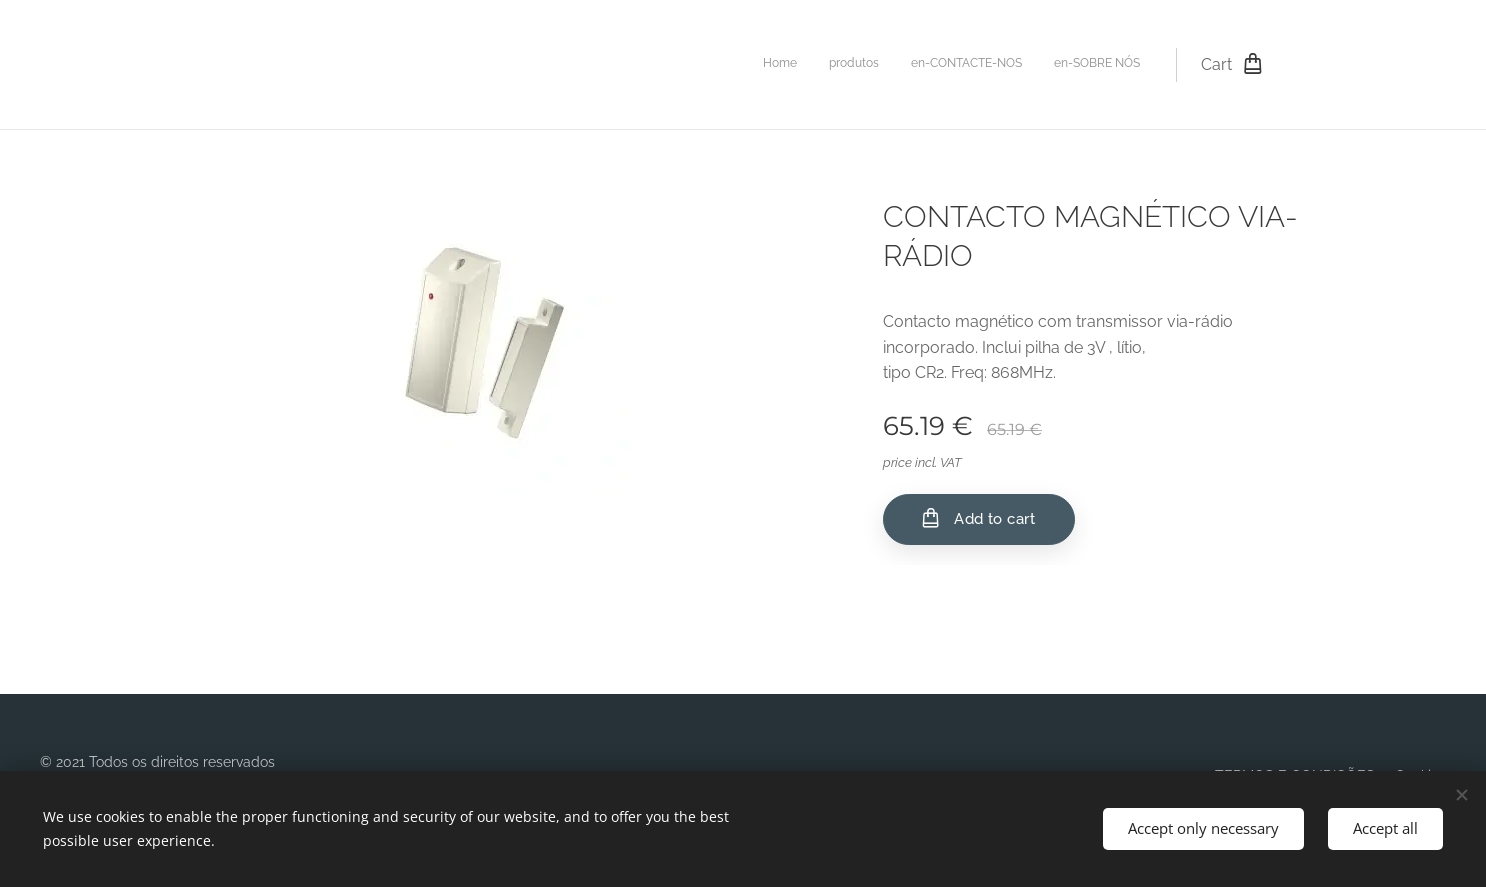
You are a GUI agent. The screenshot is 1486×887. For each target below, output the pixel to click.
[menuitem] (1049, 65)
